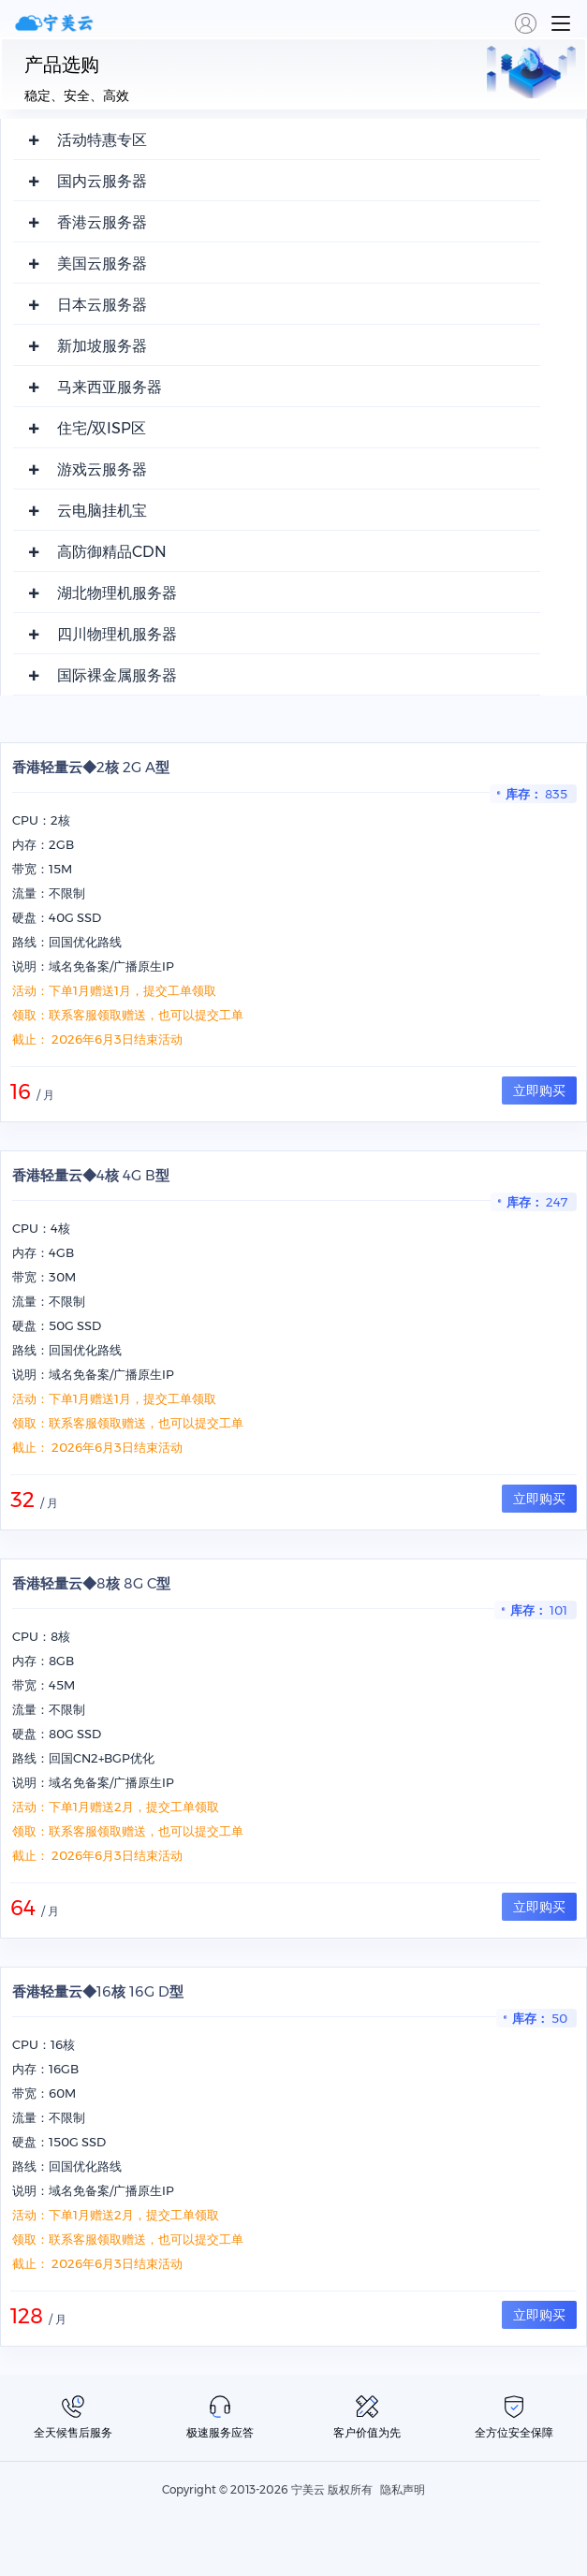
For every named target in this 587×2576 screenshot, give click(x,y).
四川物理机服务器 (117, 634)
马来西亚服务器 (109, 387)
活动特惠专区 (102, 140)
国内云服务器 (102, 181)
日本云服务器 (102, 305)
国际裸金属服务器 (117, 675)
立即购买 (539, 1090)
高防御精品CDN (112, 552)
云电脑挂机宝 (102, 511)
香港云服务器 (102, 222)
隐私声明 (402, 2489)
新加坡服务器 (102, 346)
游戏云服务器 (102, 469)
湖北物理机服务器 (117, 593)
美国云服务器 (102, 264)
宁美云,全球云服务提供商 (56, 23)
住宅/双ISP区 (101, 428)
